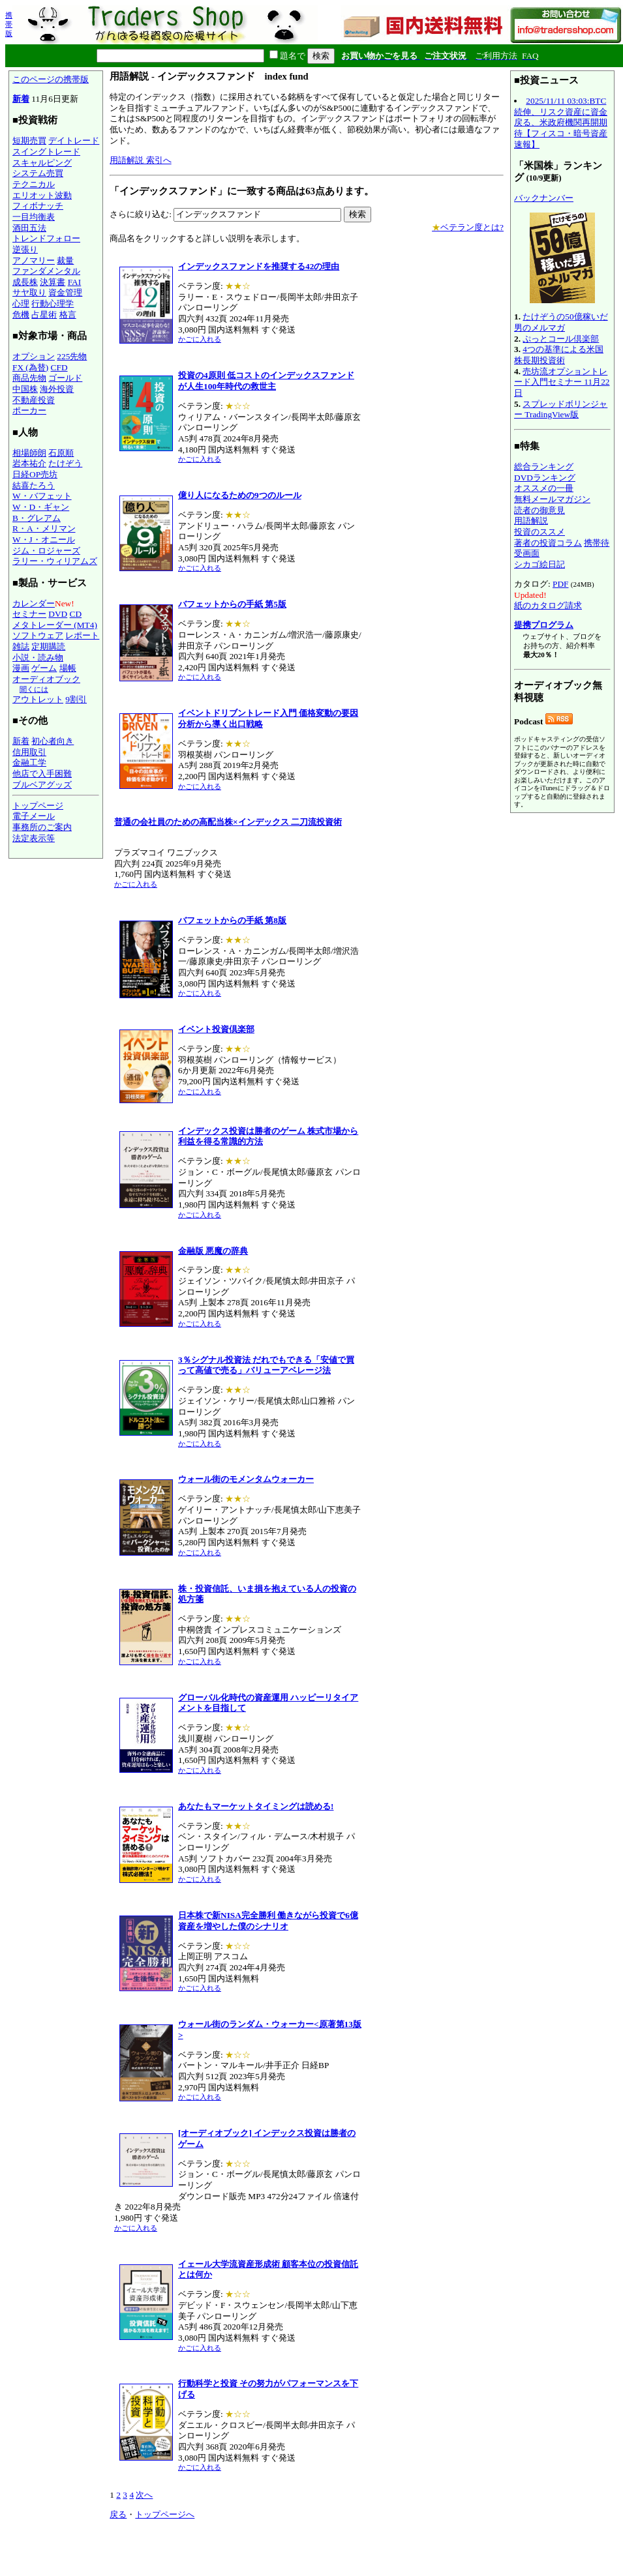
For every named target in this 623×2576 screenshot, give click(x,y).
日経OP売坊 (34, 474)
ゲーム (44, 668)
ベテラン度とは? (468, 227)
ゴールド (65, 378)
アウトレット (37, 699)
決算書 (52, 282)
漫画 (20, 668)
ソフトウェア (37, 635)
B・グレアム (36, 518)
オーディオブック (46, 679)
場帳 (67, 668)
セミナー (29, 614)
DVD (57, 614)
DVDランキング (544, 477)
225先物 (72, 356)
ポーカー (29, 410)
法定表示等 (33, 838)
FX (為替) (30, 367)
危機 (20, 314)
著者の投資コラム (548, 543)
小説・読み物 (37, 657)
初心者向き (52, 741)
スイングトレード (46, 151)
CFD (59, 367)
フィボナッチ (37, 206)
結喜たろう (33, 485)
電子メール (33, 816)
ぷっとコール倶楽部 (561, 339)
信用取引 (29, 752)
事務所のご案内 (42, 827)
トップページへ (164, 2514)
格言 (67, 314)
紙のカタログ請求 (548, 605)
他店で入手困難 (42, 773)
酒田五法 (29, 228)
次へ (144, 2495)
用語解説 (531, 521)
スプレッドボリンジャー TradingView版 (560, 409)
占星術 (44, 314)
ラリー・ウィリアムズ (54, 561)
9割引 (76, 699)
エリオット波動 (42, 195)
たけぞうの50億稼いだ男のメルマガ (561, 322)
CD (76, 614)
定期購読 (48, 646)
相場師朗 (29, 453)
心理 (20, 303)
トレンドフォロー (46, 238)
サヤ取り (29, 292)
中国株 (25, 389)
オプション (33, 356)
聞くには (34, 689)
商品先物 (29, 378)
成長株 (25, 282)
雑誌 (20, 646)
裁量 (65, 260)
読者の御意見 (539, 510)
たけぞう (65, 463)
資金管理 (65, 292)
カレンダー (33, 603)
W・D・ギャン (40, 507)
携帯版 (8, 24)
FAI (75, 282)
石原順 (61, 453)
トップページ (37, 805)
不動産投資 (33, 400)
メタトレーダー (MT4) (54, 625)
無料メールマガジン (552, 499)
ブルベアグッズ (42, 785)
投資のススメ (539, 532)
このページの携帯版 (50, 79)
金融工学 (29, 762)
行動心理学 (52, 303)
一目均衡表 (33, 217)
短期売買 (29, 140)
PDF (560, 584)
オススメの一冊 (543, 488)
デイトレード (73, 140)
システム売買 (37, 173)
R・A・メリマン (44, 528)
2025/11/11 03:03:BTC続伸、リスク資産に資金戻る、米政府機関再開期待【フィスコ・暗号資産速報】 (560, 122)
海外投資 (57, 389)
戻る (118, 2514)
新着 (20, 99)
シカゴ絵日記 (539, 564)
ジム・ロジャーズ (46, 550)
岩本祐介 (29, 463)
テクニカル (33, 184)
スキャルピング (42, 163)
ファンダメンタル (46, 271)
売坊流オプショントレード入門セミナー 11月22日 (562, 382)
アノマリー (33, 260)
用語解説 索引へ (140, 160)
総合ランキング (543, 466)
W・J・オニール (43, 539)
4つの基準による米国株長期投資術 (558, 354)
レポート (82, 635)
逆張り (25, 249)
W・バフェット (42, 496)
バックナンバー (543, 198)
